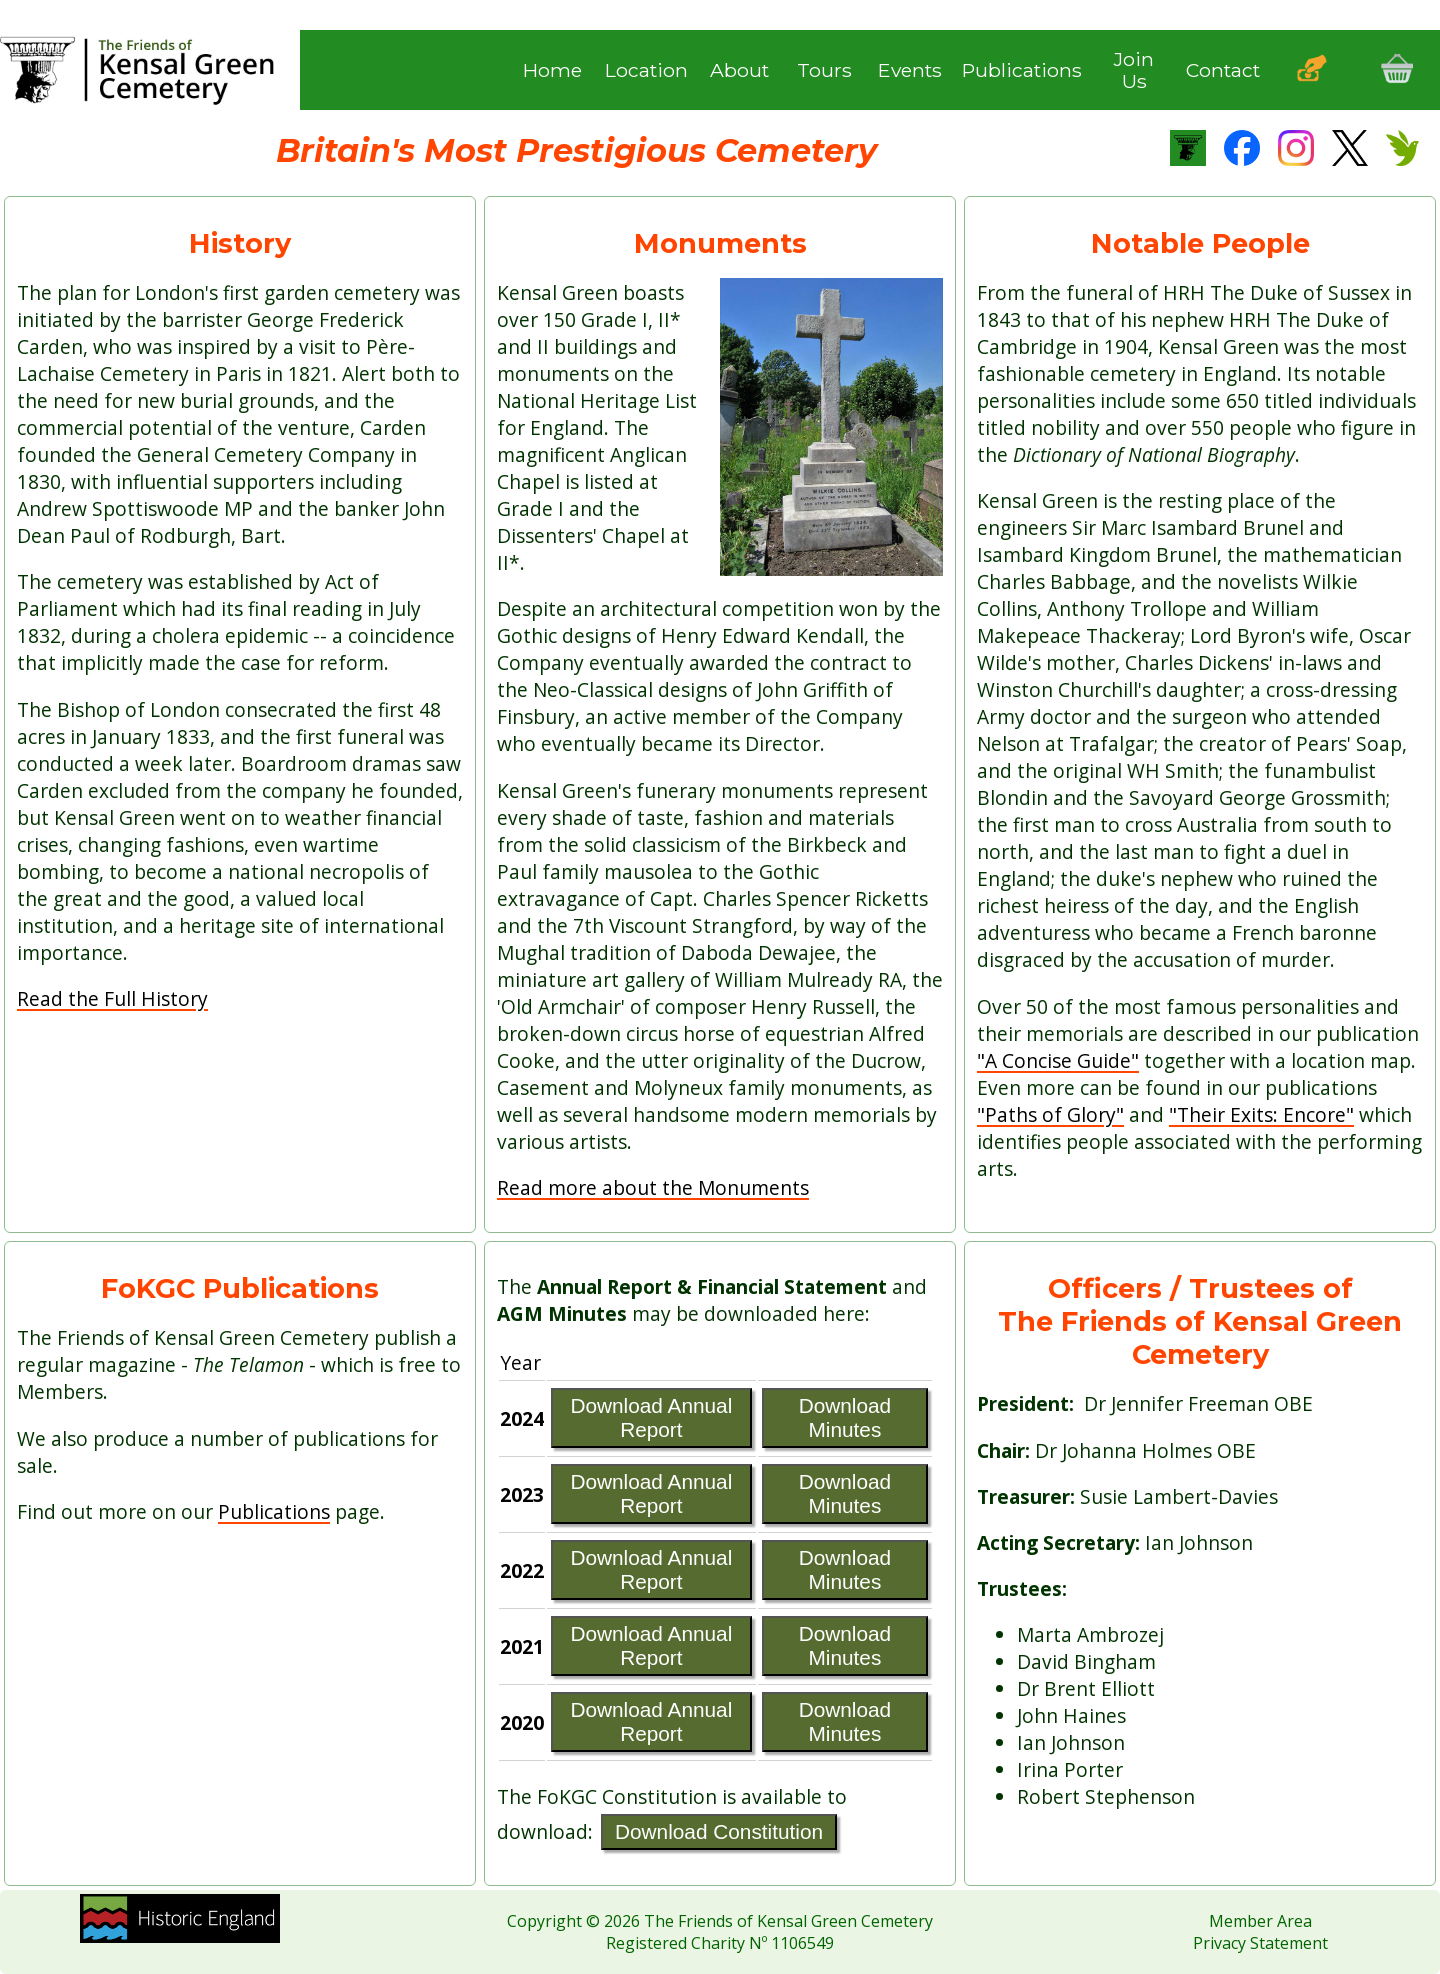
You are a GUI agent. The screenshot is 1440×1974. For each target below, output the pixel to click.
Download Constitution (719, 1831)
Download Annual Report (651, 1417)
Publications (1022, 70)
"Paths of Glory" (1050, 1114)
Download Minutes (845, 1417)
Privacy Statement (1260, 1943)
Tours (824, 70)
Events (910, 70)
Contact (1223, 70)
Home (552, 70)
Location (646, 70)
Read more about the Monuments (653, 1187)
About (739, 70)
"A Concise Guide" (1058, 1060)
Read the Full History (112, 998)
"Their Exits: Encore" (1261, 1114)
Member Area (1260, 1921)
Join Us (1134, 70)
